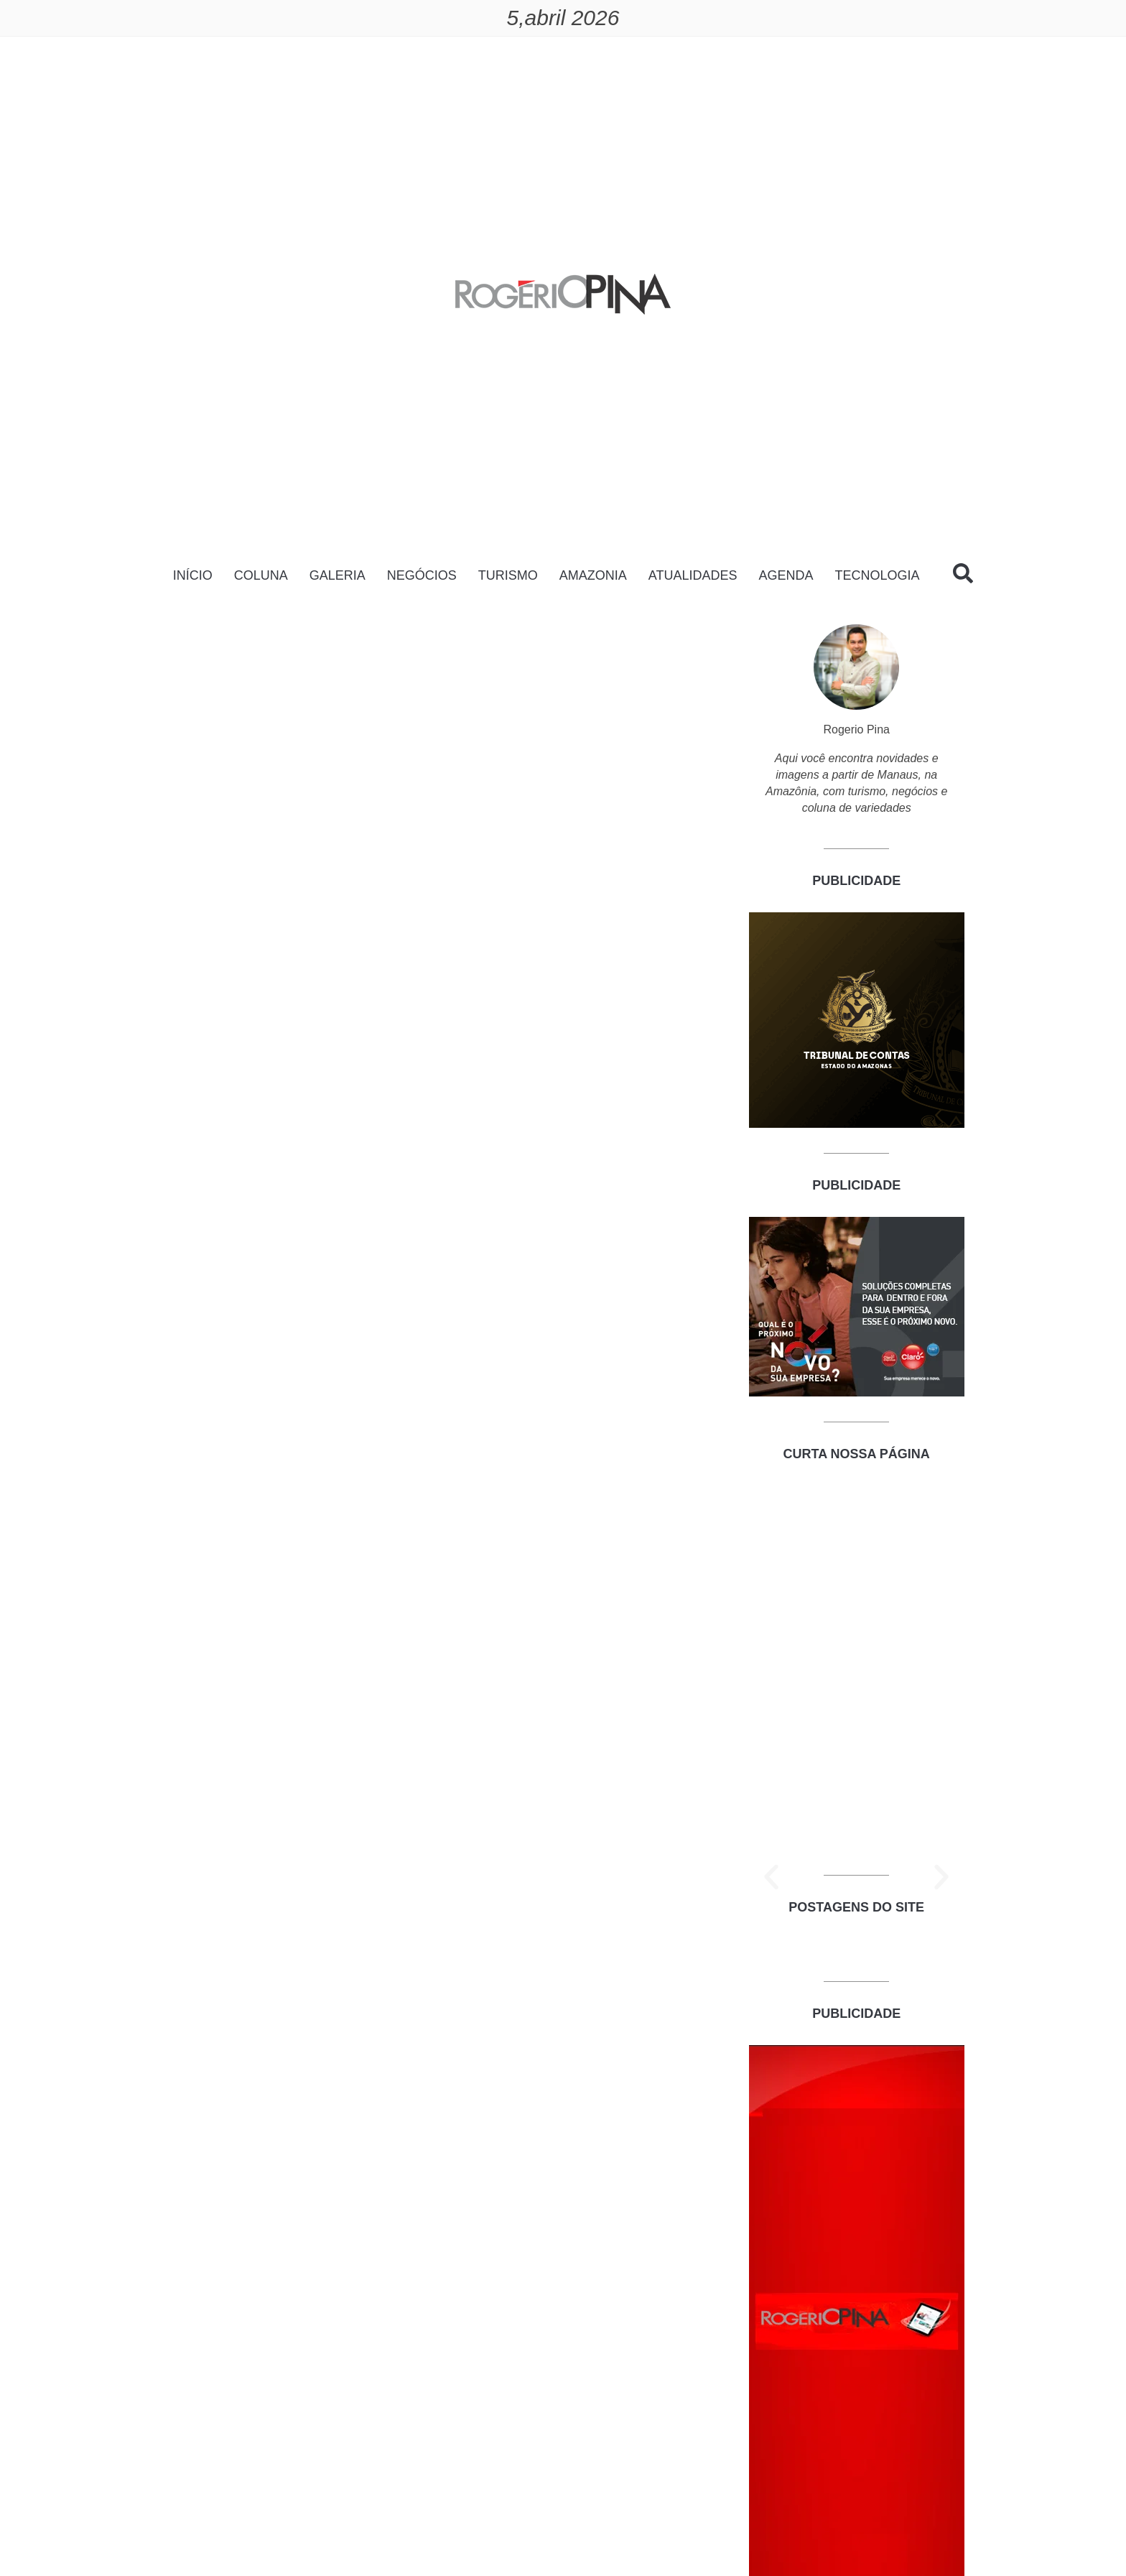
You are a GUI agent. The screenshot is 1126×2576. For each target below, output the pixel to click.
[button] (771, 1877)
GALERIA (338, 575)
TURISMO (508, 575)
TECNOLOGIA (876, 575)
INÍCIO (193, 575)
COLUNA (261, 575)
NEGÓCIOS (422, 575)
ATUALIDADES (693, 575)
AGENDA (785, 575)
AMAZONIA (593, 575)
